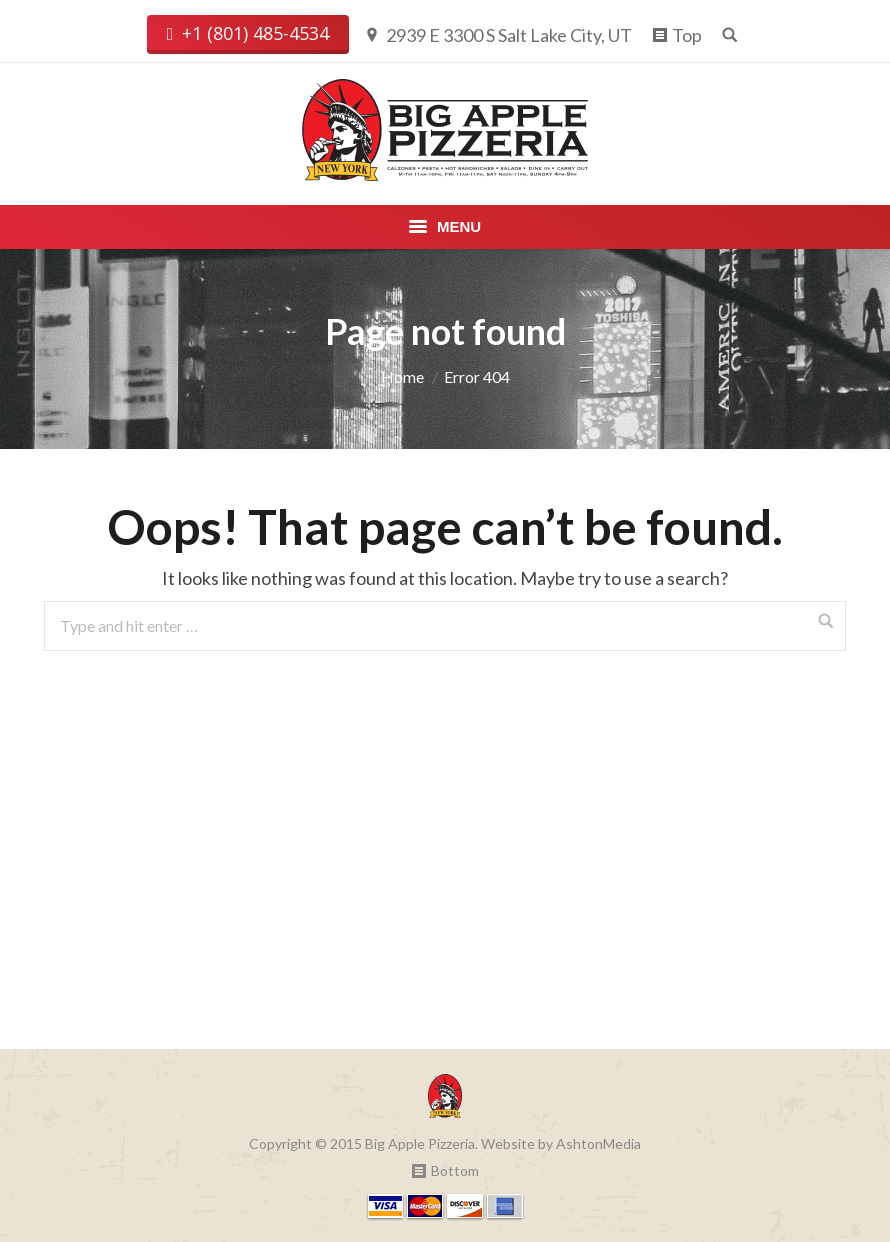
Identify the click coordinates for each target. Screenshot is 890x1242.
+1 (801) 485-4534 (248, 34)
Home (402, 376)
